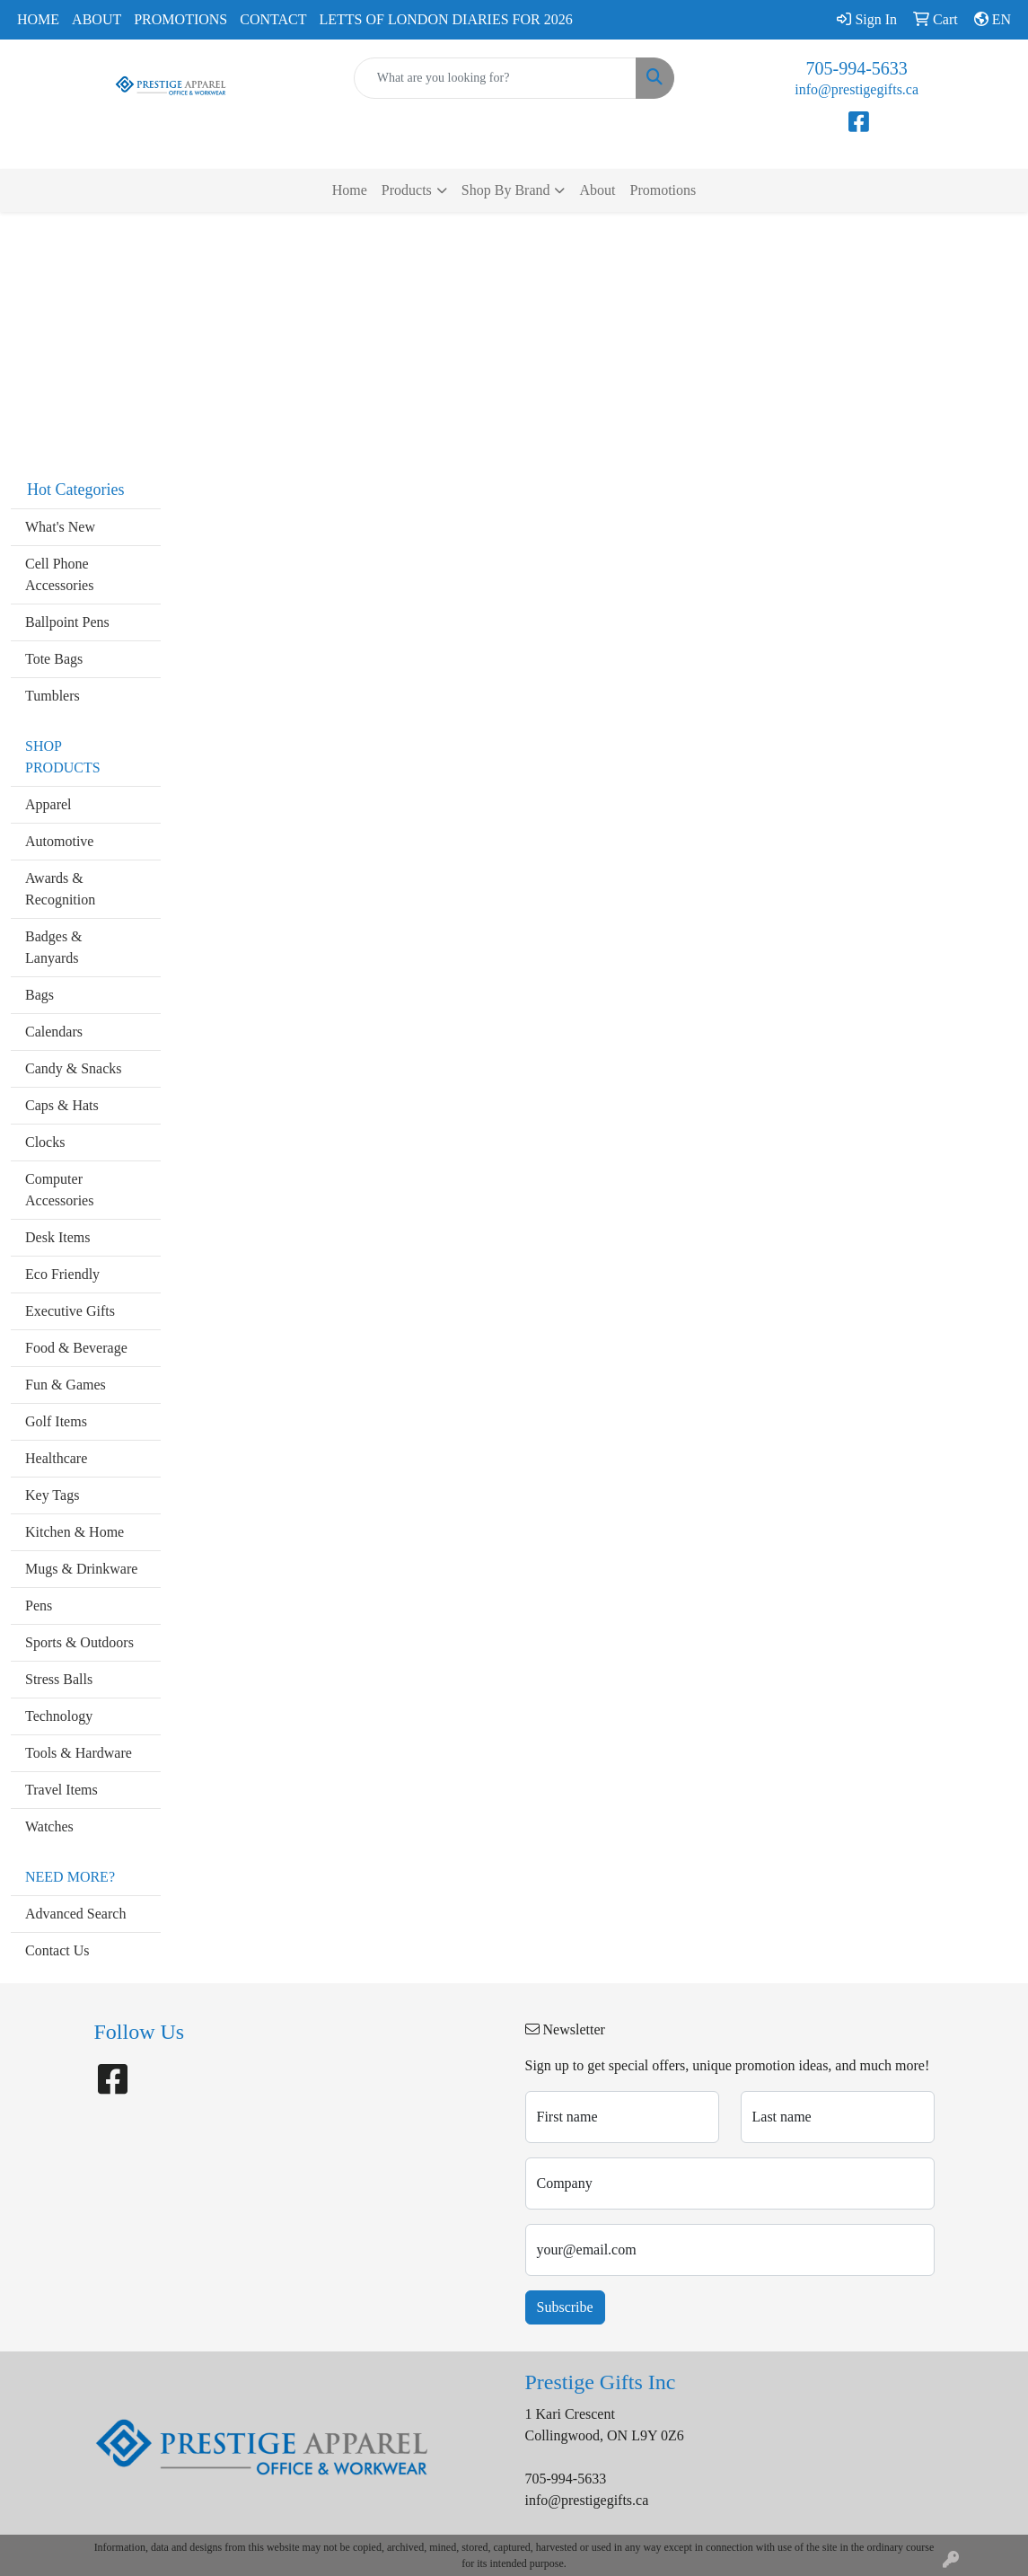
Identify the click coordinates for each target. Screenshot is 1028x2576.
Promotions (180, 19)
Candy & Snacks (73, 1068)
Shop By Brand (505, 190)
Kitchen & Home (74, 1531)
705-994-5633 (857, 68)
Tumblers (52, 695)
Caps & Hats (62, 1105)
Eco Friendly (62, 1274)
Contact (273, 19)
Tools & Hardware (78, 1752)
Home (38, 19)
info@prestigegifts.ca (856, 89)
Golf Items (56, 1421)
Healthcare (56, 1458)
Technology (58, 1716)
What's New (60, 526)
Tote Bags (54, 658)
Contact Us (57, 1950)
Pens (38, 1605)
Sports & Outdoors (79, 1642)
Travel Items (61, 1789)
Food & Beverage (76, 1347)
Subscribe (565, 2307)
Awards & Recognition (60, 888)
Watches (49, 1826)
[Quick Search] (495, 78)
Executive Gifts (70, 1311)
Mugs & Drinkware (81, 1568)
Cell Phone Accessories (59, 574)
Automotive (59, 841)
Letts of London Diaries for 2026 (446, 19)
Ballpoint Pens (67, 622)
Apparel (48, 804)
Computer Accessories (59, 1189)
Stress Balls (58, 1679)
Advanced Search (75, 1913)
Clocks (45, 1142)
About (96, 19)
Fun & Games (65, 1384)
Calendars (54, 1031)
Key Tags (52, 1495)
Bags (39, 994)
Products (407, 190)
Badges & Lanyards (54, 947)
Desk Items (57, 1237)
